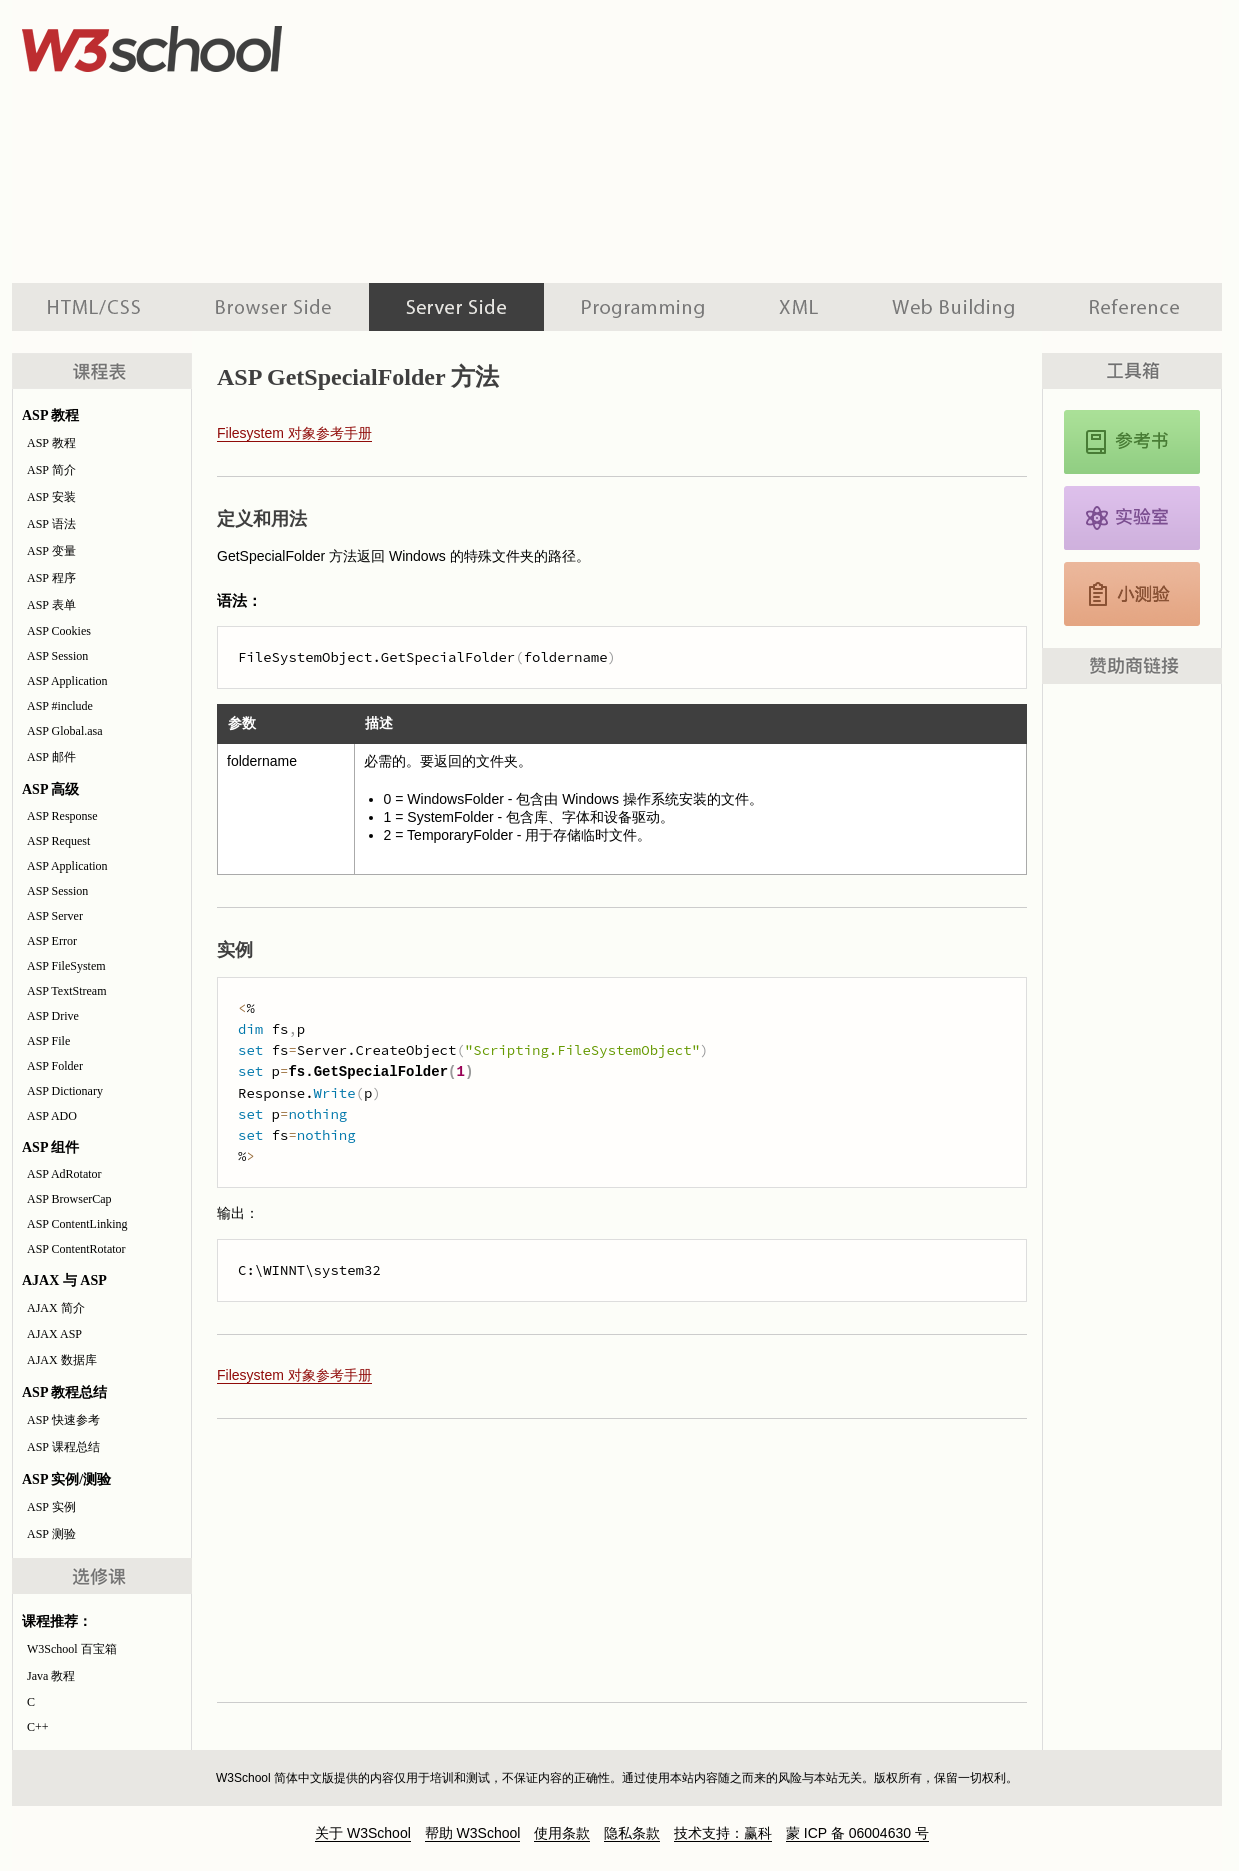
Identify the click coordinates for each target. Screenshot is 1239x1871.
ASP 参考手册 (1132, 442)
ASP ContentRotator (76, 1249)
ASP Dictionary (65, 1091)
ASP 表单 (51, 605)
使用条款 (562, 1833)
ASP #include (60, 706)
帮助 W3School (473, 1833)
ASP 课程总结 (63, 1447)
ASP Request (58, 841)
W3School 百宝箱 (72, 1649)
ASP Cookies (59, 631)
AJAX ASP (54, 1334)
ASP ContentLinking (77, 1224)
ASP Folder (55, 1066)
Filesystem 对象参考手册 (294, 433)
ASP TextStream (67, 991)
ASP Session (57, 656)
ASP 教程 (51, 443)
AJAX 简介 (56, 1308)
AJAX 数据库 (62, 1360)
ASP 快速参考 (63, 1420)
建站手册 (953, 307)
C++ (38, 1727)
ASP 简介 (51, 470)
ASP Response (62, 816)
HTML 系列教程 (95, 307)
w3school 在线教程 (198, 45)
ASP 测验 (51, 1534)
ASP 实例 (51, 1507)
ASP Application (67, 681)
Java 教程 (51, 1676)
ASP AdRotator (64, 1174)
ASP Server (55, 916)
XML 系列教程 (798, 307)
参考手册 (1137, 307)
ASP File (48, 1041)
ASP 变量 (51, 551)
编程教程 (643, 307)
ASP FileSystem (66, 966)
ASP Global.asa (65, 731)
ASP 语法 (51, 524)
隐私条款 (632, 1833)
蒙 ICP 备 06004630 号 (857, 1833)
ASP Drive (53, 1016)
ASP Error (52, 941)
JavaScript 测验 (1132, 594)
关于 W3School (363, 1833)
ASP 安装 (51, 497)
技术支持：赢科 (723, 1833)
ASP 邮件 (51, 757)
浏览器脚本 (273, 307)
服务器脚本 (456, 307)
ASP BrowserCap (69, 1199)
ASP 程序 (51, 578)
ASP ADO (52, 1116)
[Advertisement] (576, 140)
